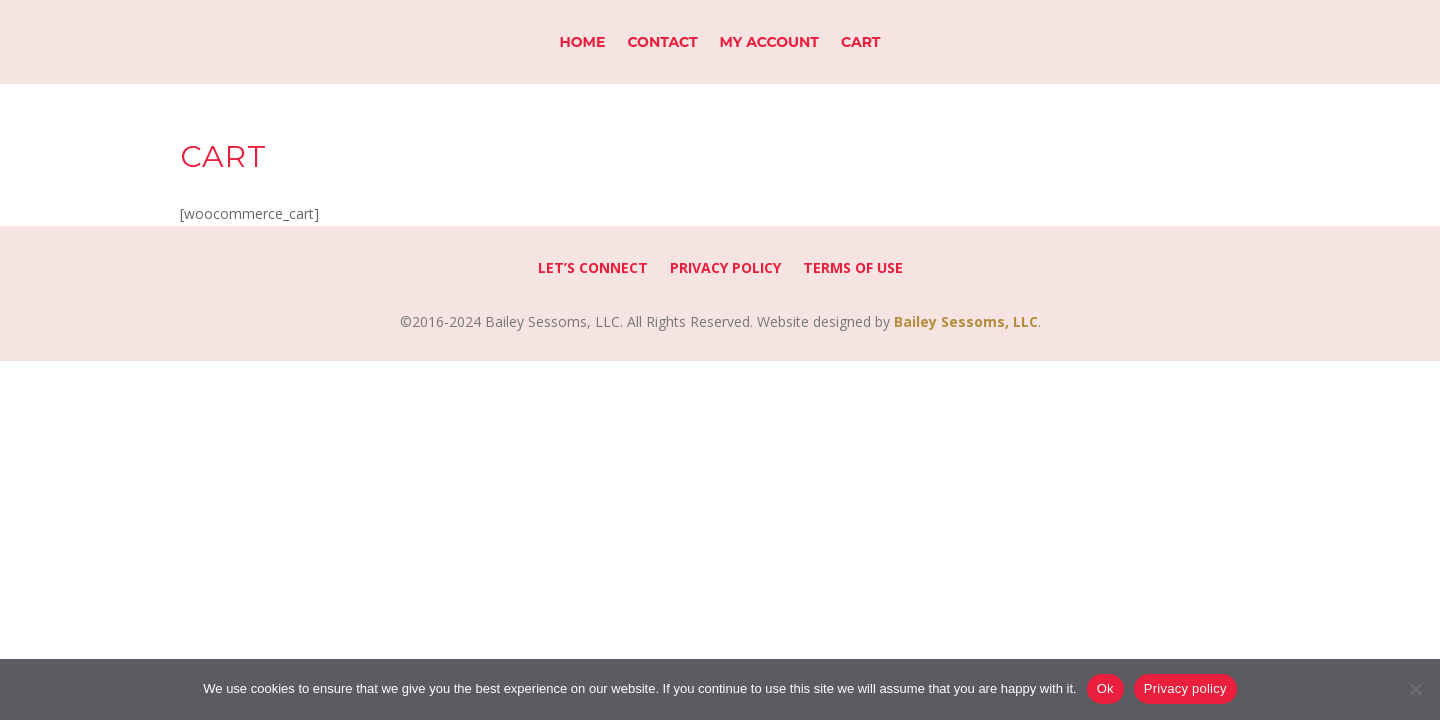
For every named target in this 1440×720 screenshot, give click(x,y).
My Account (769, 43)
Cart (860, 43)
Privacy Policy (725, 269)
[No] (1415, 689)
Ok (1105, 688)
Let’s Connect (593, 269)
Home (582, 43)
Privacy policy (1185, 688)
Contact (662, 43)
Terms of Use (853, 269)
